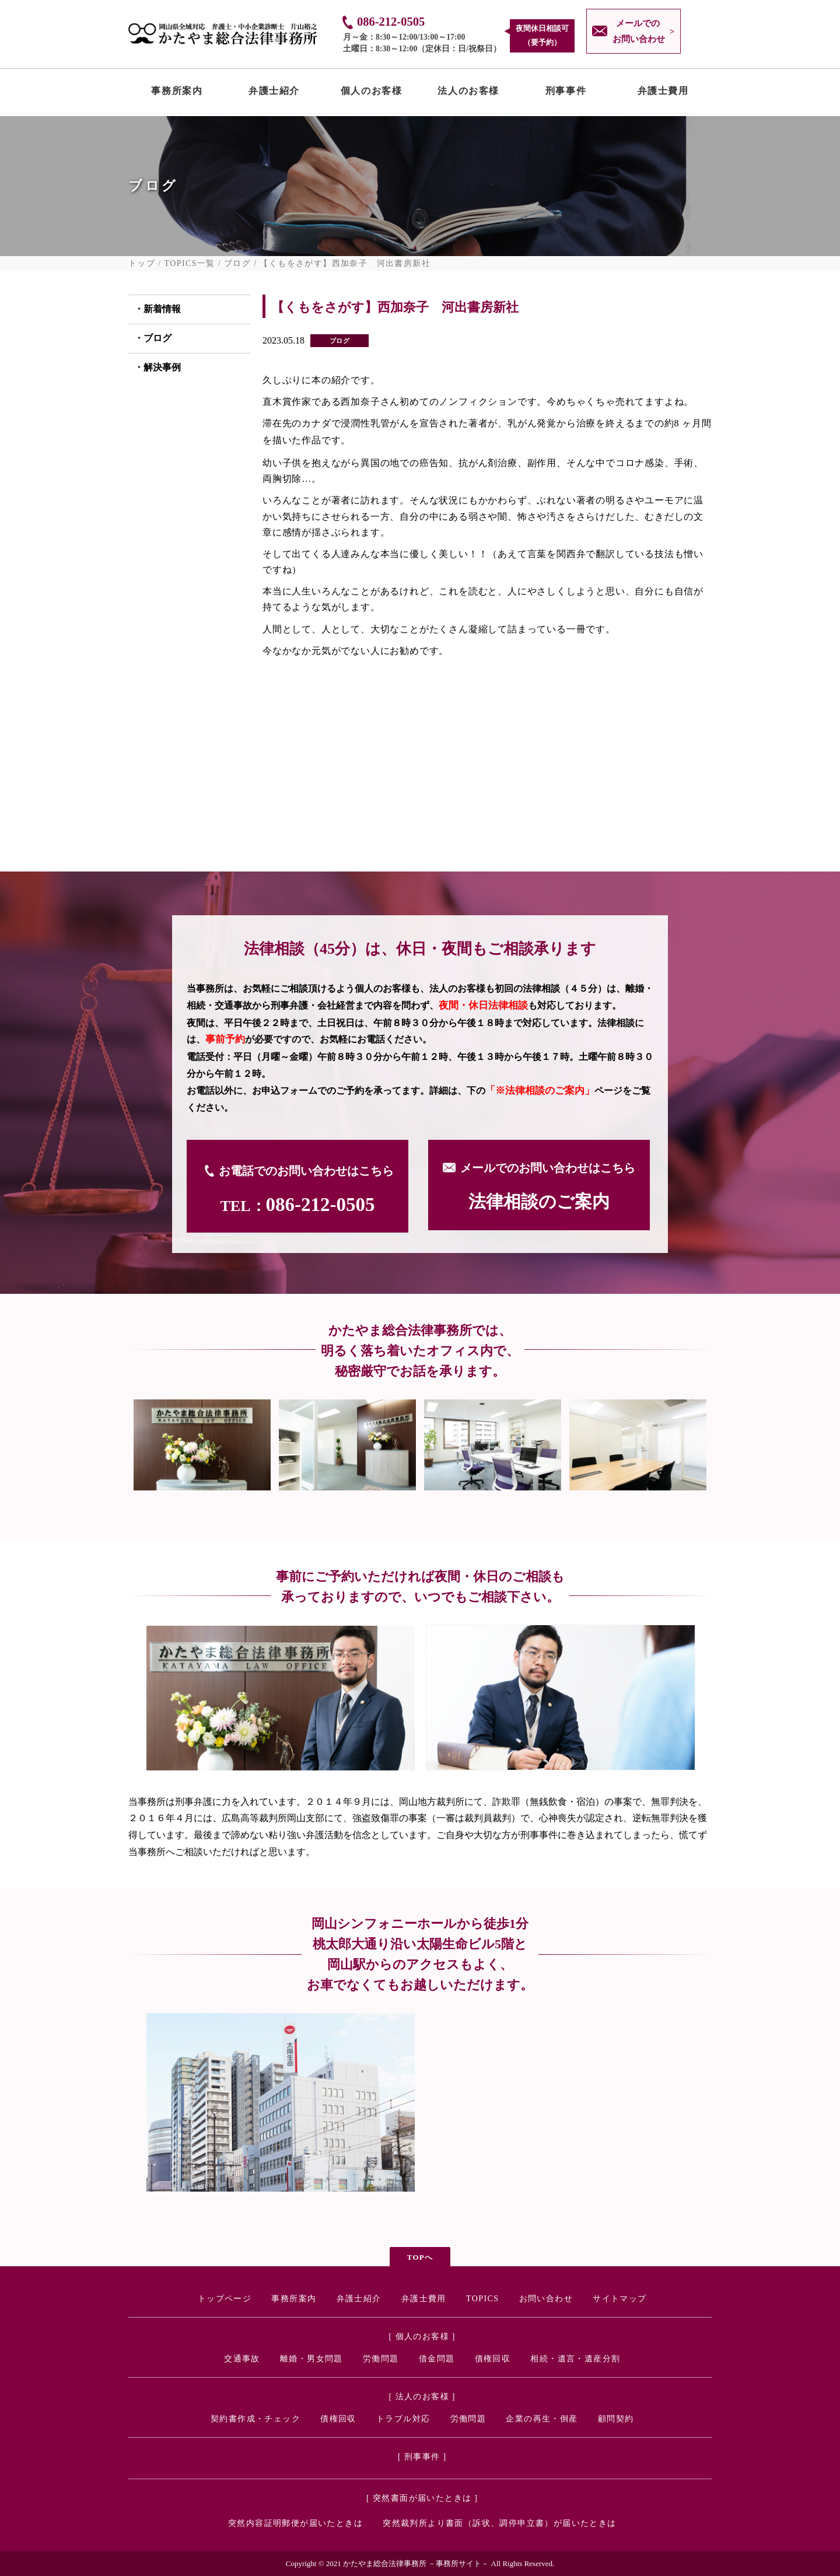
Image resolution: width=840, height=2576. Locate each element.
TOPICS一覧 (189, 264)
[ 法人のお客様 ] (422, 2396)
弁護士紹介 (274, 93)
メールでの (635, 33)
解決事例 (162, 367)
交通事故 (242, 2358)
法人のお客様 (468, 93)
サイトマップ (619, 2298)
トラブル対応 (403, 2418)
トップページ (224, 2298)
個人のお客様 (371, 93)
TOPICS (482, 2298)
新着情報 (162, 309)
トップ (141, 264)
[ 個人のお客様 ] (422, 2336)
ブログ (237, 264)
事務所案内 (176, 93)
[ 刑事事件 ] (422, 2456)
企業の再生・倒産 (542, 2418)
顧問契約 (616, 2418)
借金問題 (437, 2358)
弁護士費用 (663, 93)
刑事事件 (565, 93)
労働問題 (381, 2358)
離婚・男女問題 (311, 2358)
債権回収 (493, 2358)
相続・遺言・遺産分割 (575, 2358)
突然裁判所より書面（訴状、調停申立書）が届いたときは (499, 2523)
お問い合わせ (546, 2298)
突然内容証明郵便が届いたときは (295, 2523)
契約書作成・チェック (255, 2418)
